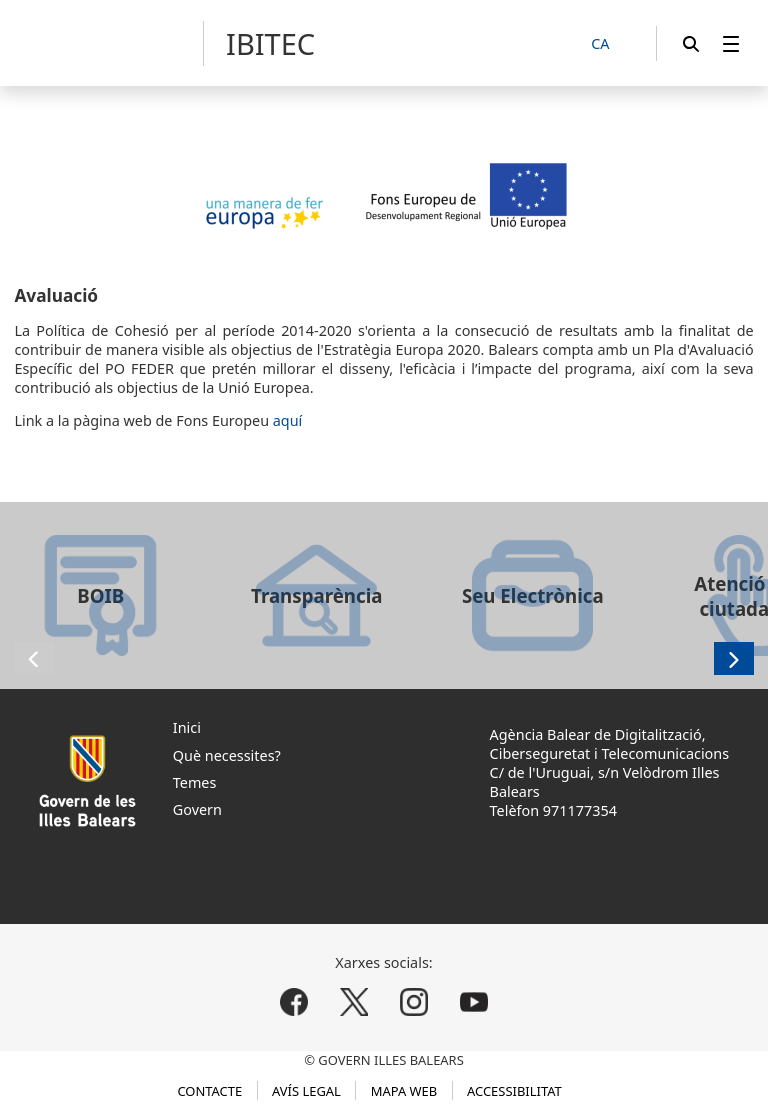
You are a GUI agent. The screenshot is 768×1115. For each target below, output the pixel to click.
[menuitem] (731, 43)
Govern (197, 809)
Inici (187, 727)
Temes (195, 782)
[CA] (611, 44)
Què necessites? (227, 755)
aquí (288, 420)
